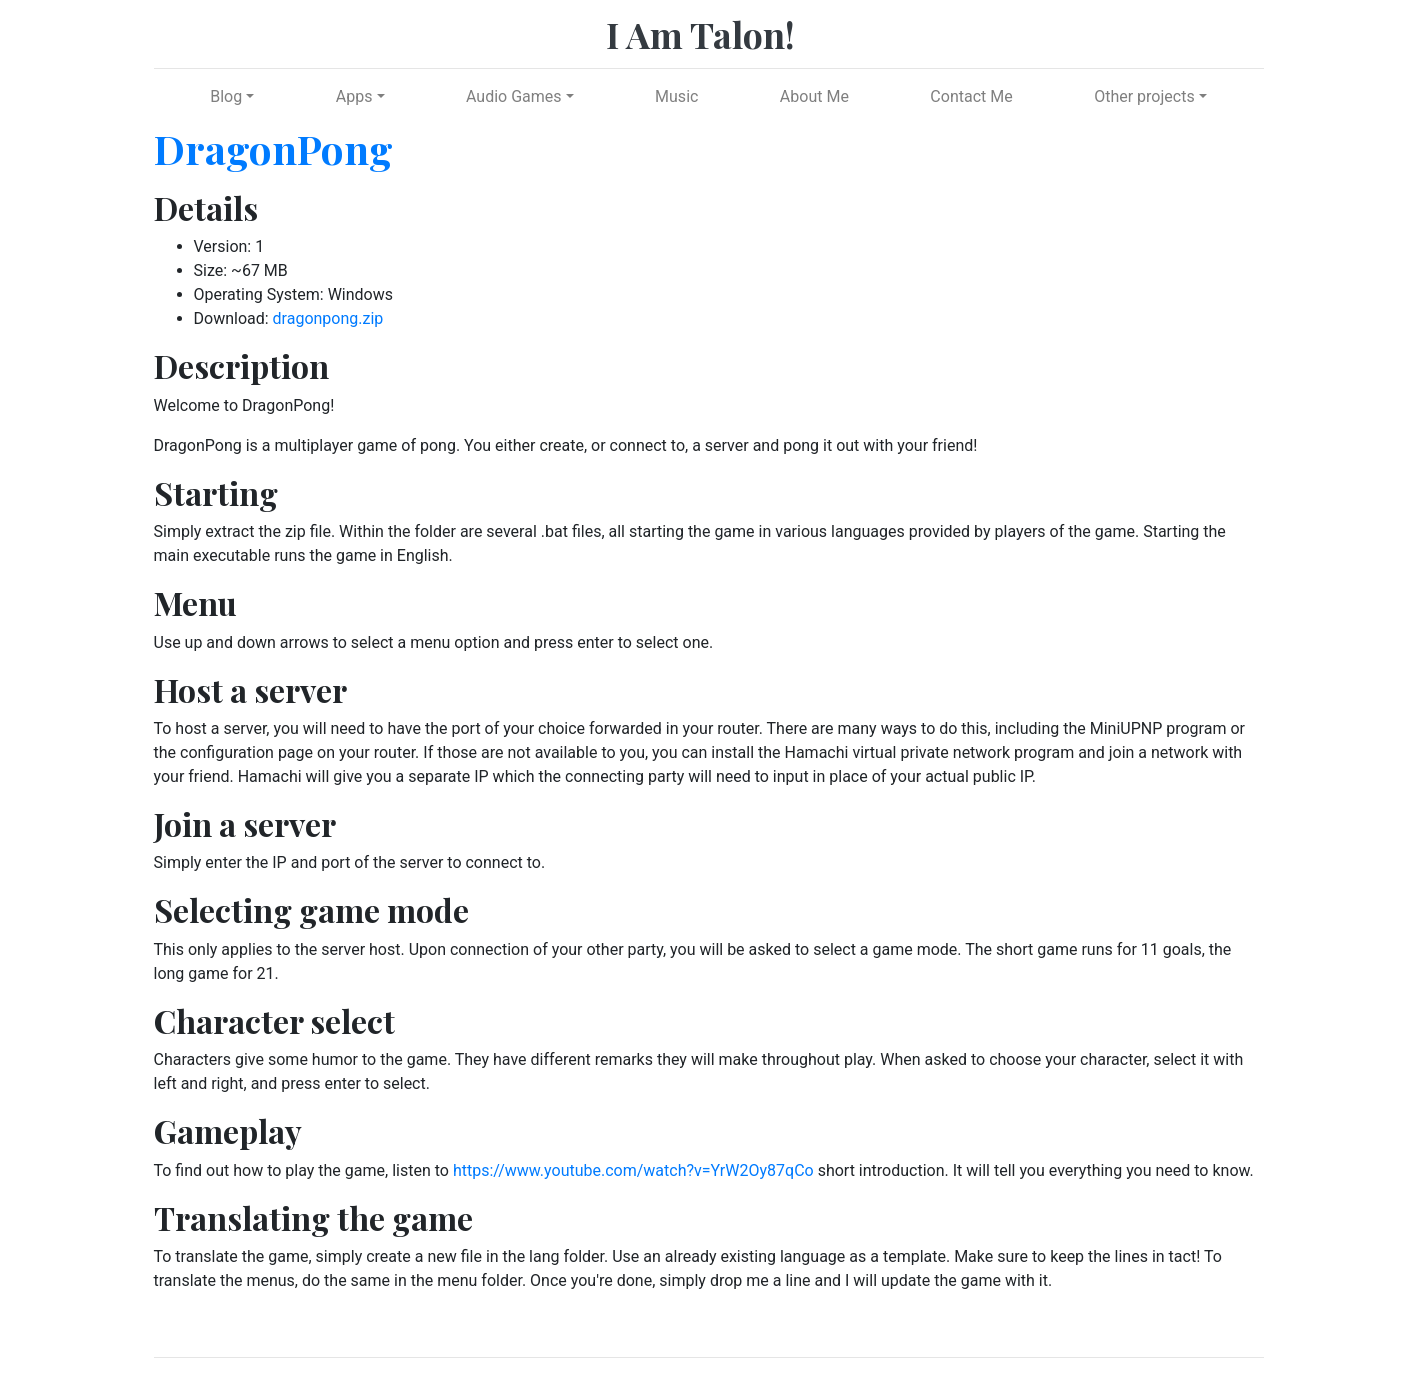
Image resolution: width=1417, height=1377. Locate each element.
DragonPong (273, 148)
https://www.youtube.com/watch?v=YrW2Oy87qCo (633, 1170)
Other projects (1144, 96)
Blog (226, 96)
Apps (354, 96)
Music (676, 96)
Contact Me (971, 96)
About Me (814, 96)
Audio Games (514, 96)
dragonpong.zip (328, 318)
